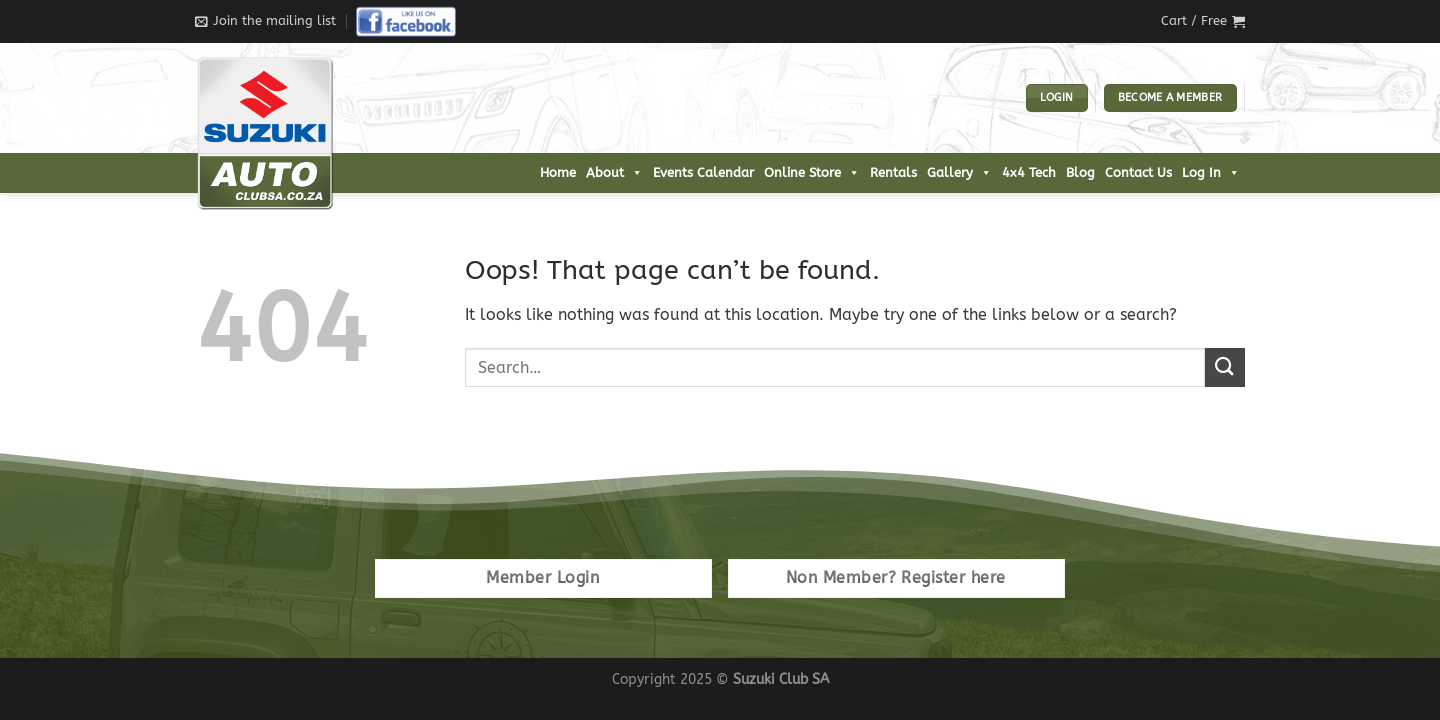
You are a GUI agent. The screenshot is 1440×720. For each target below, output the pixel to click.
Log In (1211, 173)
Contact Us (1138, 172)
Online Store (812, 173)
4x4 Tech (1029, 172)
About (614, 173)
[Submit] (1225, 367)
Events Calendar (703, 172)
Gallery (959, 173)
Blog (1080, 172)
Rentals (893, 172)
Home (558, 172)
